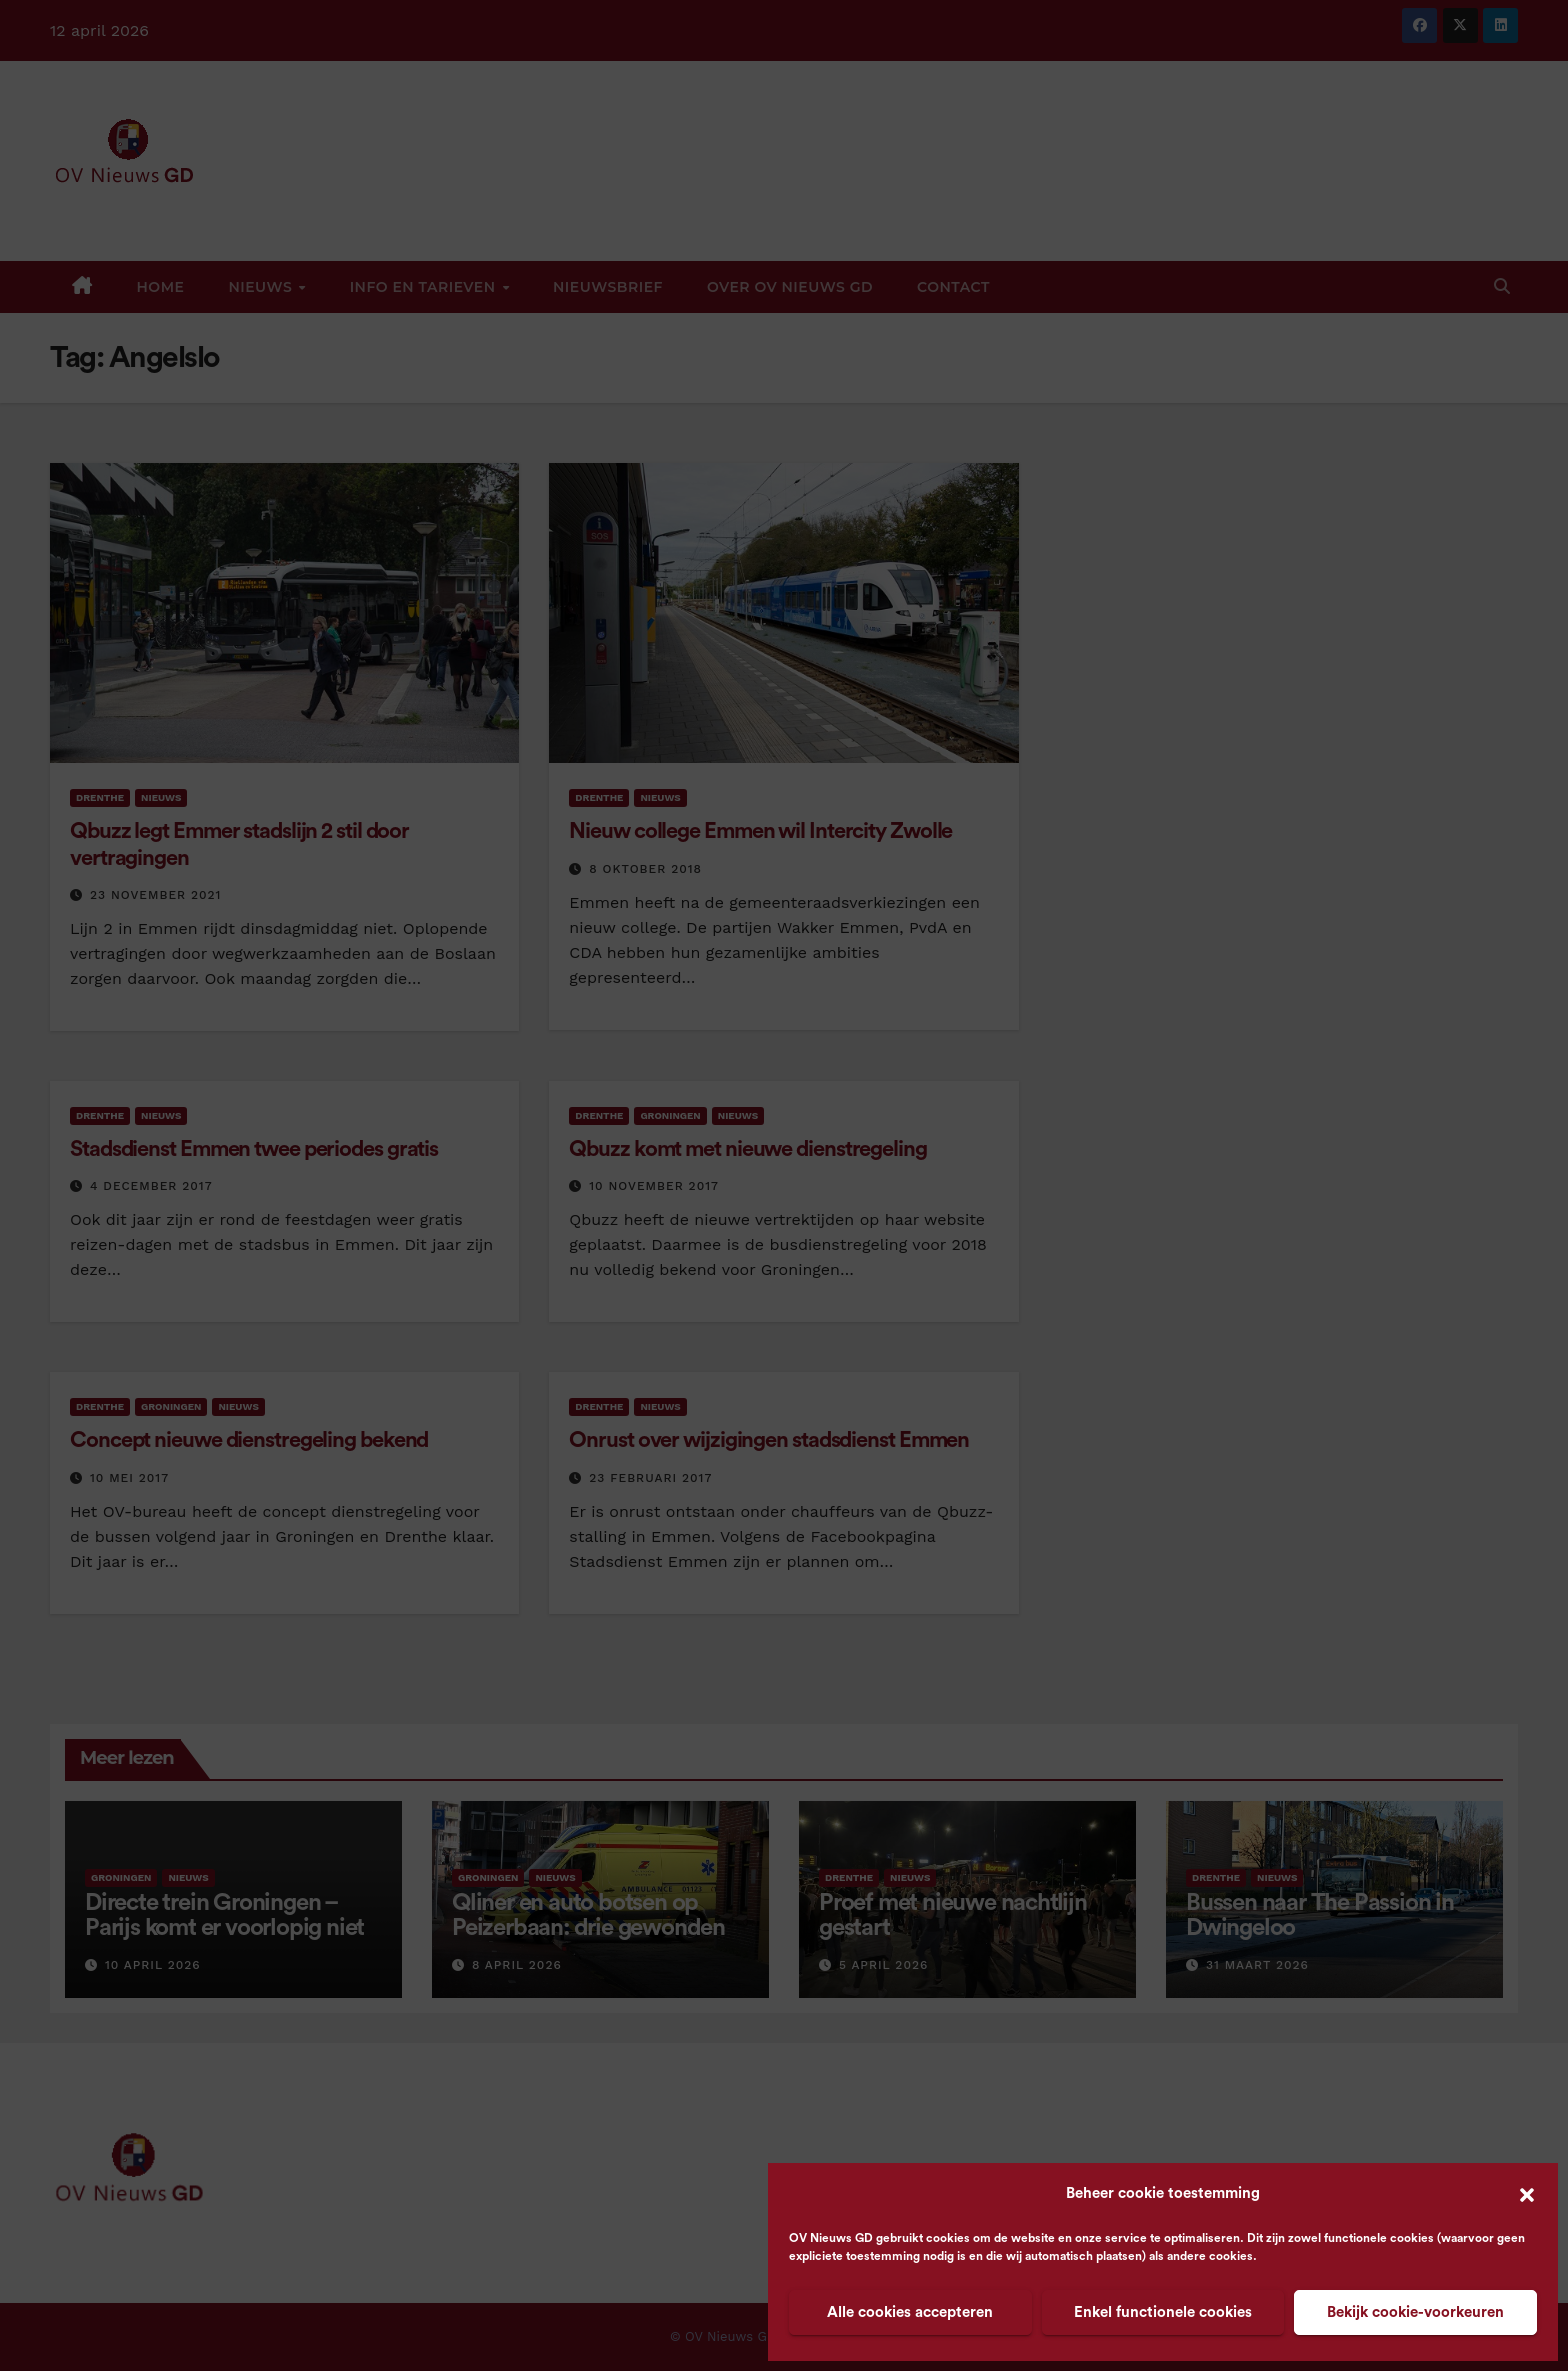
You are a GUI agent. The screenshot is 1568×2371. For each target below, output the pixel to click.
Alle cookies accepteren (910, 2312)
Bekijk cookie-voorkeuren (1415, 2312)
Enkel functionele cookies (1163, 2312)
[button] (1527, 2194)
